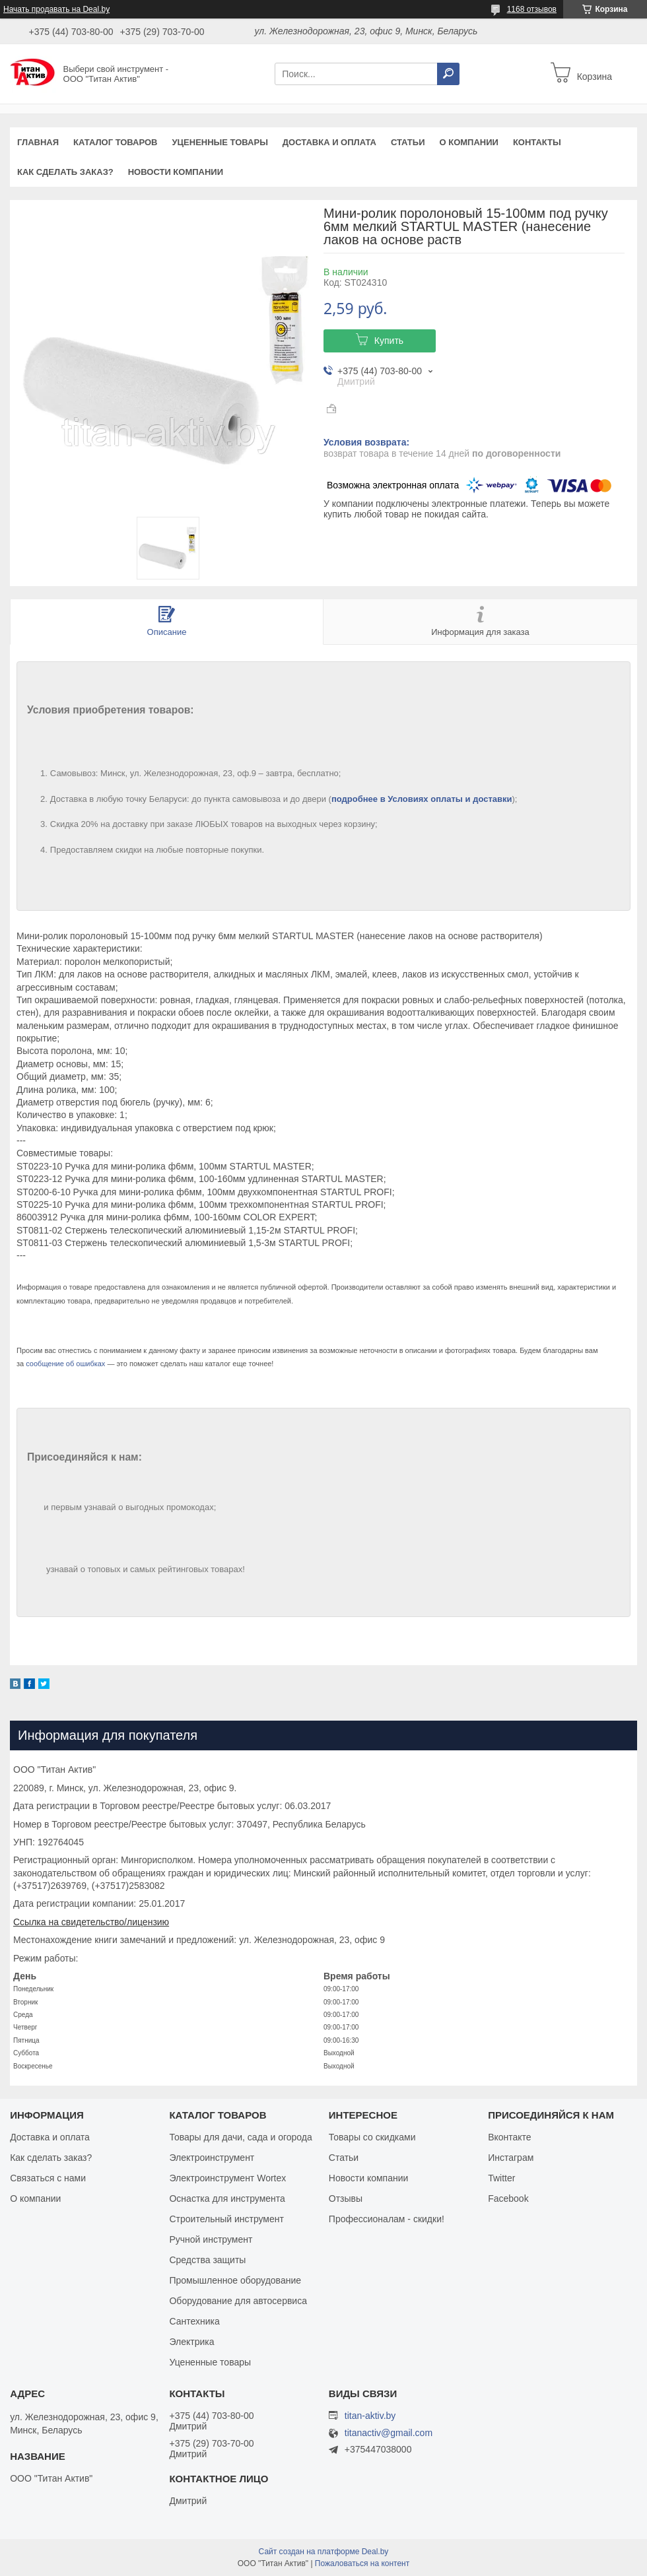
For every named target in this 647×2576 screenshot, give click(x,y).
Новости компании (175, 172)
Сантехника (194, 2321)
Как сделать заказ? (65, 172)
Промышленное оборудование (235, 2280)
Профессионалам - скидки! (386, 2219)
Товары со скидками (372, 2137)
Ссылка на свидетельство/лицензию (91, 1922)
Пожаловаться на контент (362, 2563)
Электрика (191, 2341)
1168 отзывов (532, 9)
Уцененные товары (220, 142)
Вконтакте (509, 2137)
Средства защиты (207, 2260)
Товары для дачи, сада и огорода (240, 2137)
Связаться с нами (48, 2178)
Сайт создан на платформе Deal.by (324, 2551)
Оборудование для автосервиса (238, 2300)
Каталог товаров (115, 142)
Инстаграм (510, 2157)
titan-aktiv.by (370, 2415)
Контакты (537, 142)
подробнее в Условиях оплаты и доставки (421, 799)
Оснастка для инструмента (227, 2198)
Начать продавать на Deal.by (56, 9)
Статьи (408, 142)
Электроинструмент (211, 2157)
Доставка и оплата (329, 142)
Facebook (508, 2198)
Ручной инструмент (210, 2239)
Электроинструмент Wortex (227, 2178)
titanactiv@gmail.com (388, 2433)
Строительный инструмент (226, 2219)
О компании (468, 142)
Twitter (501, 2178)
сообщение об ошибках (65, 1364)
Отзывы (345, 2198)
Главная (38, 142)
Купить (388, 340)
